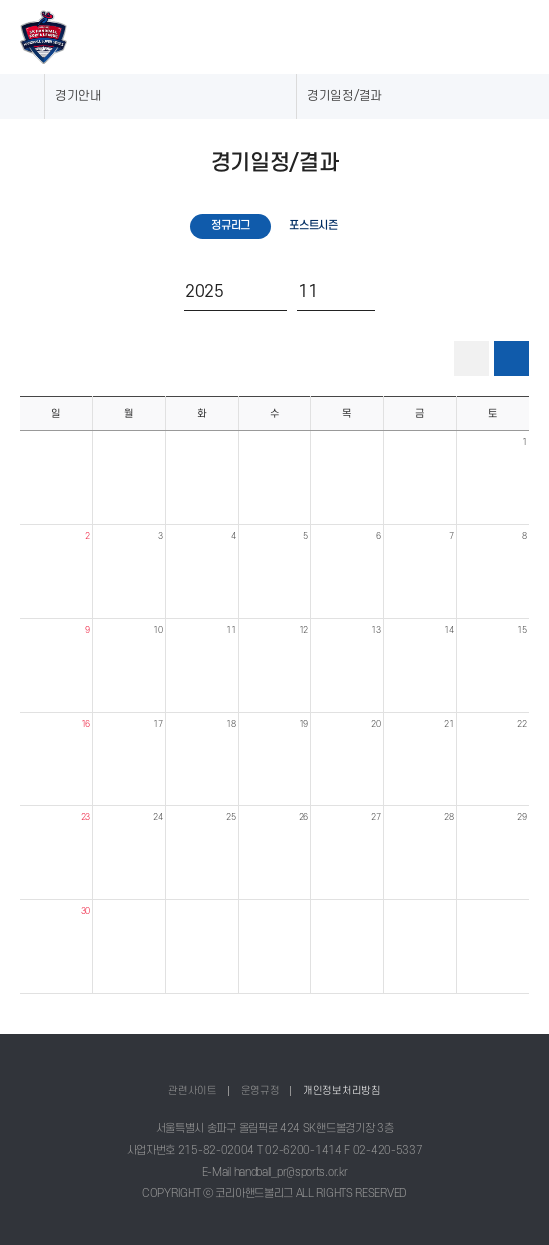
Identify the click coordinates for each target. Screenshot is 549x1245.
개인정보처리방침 (342, 1090)
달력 (512, 358)
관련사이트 (192, 1090)
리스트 (472, 358)
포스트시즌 (313, 225)
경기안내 (78, 96)
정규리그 (230, 225)
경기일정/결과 (344, 96)
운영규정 (260, 1090)
